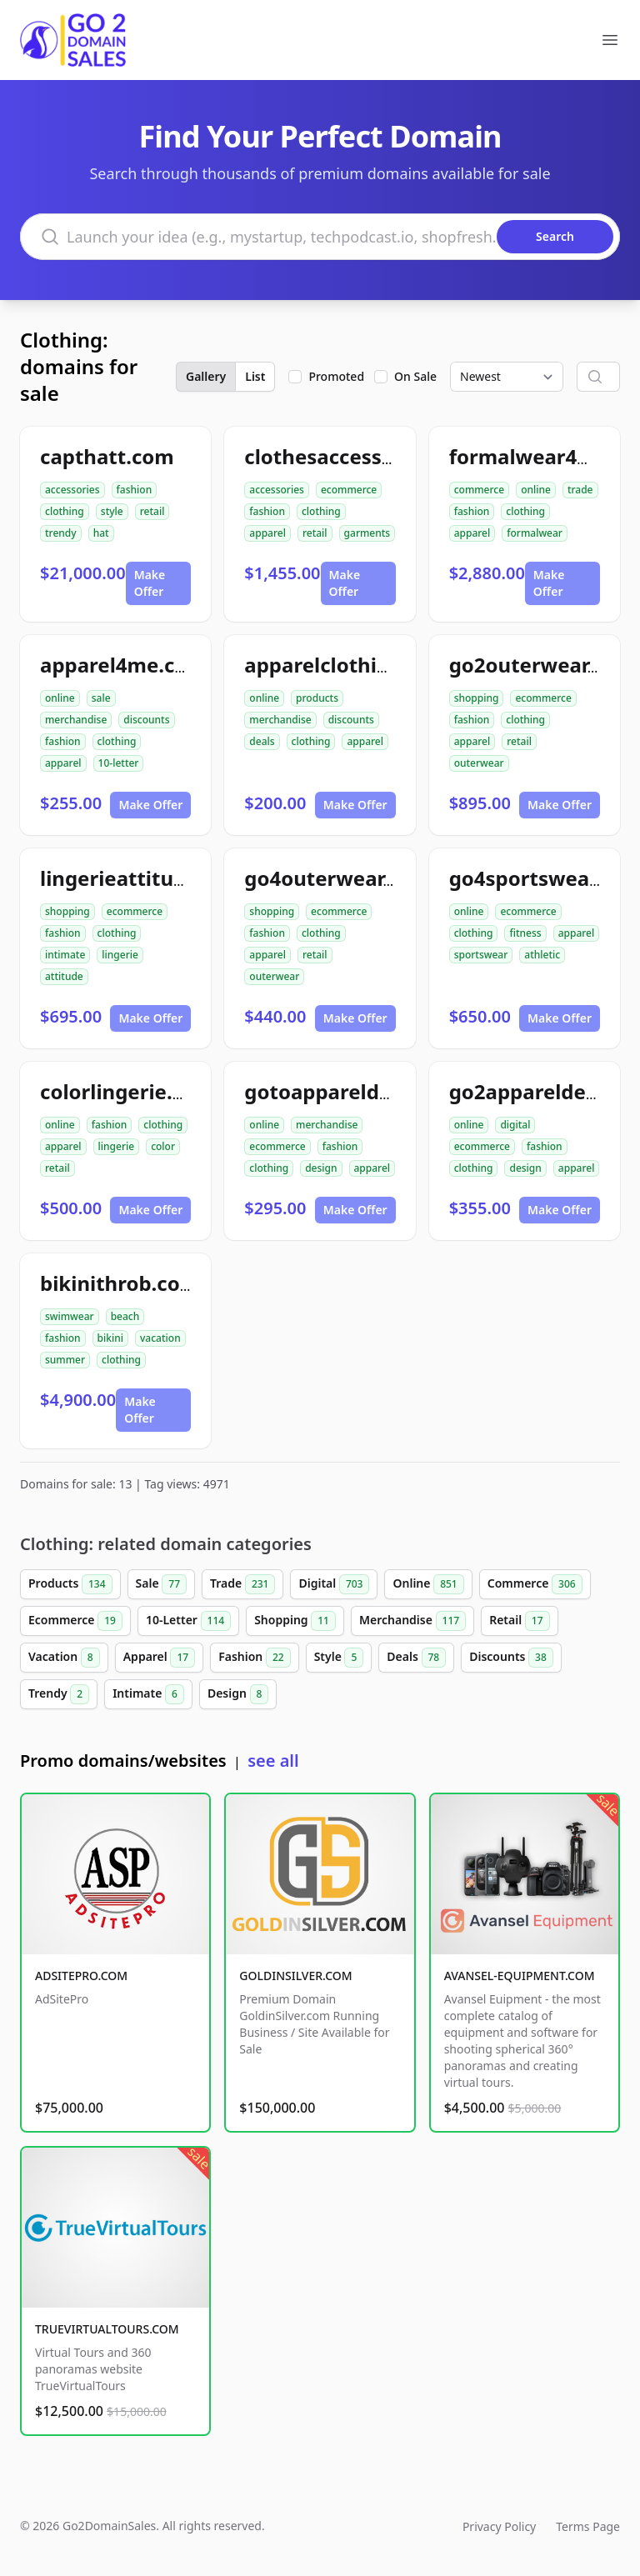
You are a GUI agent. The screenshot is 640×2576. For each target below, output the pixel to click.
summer (65, 1360)
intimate (65, 955)
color (163, 1146)
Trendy (58, 1694)
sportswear (481, 955)
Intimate (148, 1694)
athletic (542, 955)
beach (125, 1316)
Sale (161, 1584)
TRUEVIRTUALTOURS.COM (107, 2329)
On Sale (415, 376)
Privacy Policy (499, 2526)
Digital (333, 1584)
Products (70, 1584)
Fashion (254, 1658)
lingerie (120, 955)
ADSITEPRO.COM (81, 1975)
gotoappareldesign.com (362, 1091)
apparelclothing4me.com (368, 664)
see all (273, 1760)
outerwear (479, 763)
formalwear (534, 533)
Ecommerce (75, 1621)
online (536, 490)
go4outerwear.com (337, 878)
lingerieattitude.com (143, 878)
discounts (146, 720)
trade (580, 490)
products (317, 698)
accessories (72, 490)
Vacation (64, 1658)
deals (261, 741)
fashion (134, 490)
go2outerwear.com (542, 664)
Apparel (159, 1658)
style (112, 511)
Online (427, 1584)
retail (152, 511)
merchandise (76, 720)
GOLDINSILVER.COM (295, 1975)
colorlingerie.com (127, 1091)
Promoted (336, 376)
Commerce (535, 1584)
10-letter (118, 763)
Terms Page (588, 2526)
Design (238, 1694)
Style (339, 1658)
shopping (476, 698)
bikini (110, 1338)
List (255, 376)
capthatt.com (107, 456)
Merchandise (412, 1621)
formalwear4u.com (543, 456)
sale (101, 698)
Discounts (511, 1658)
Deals (416, 1658)
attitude (64, 976)
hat (101, 533)
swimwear (69, 1316)
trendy (61, 533)
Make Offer (150, 583)
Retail (519, 1621)
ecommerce (349, 490)
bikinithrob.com (119, 1283)
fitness (525, 933)
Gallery (206, 376)
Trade (242, 1584)
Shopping (295, 1621)
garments (367, 533)
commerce (479, 490)
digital (515, 1125)
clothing (64, 511)
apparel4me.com (123, 664)
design (321, 1168)
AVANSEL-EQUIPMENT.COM (519, 1975)
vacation (160, 1338)
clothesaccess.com (336, 456)
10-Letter (188, 1621)
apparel (267, 533)
